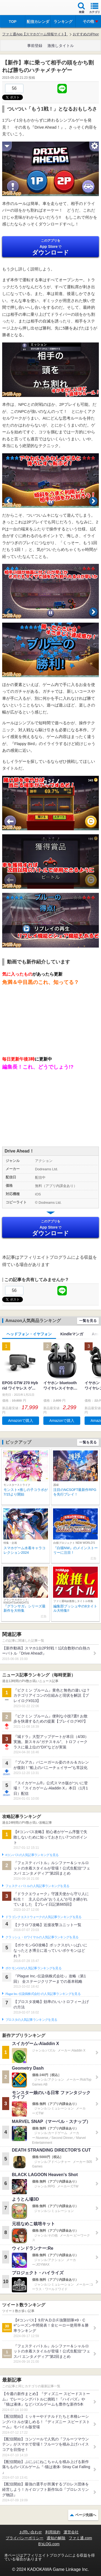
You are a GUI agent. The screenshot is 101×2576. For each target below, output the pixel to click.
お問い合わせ (30, 2532)
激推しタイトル (60, 45)
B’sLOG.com (49, 2544)
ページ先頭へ (85, 2515)
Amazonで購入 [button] (20, 1420)
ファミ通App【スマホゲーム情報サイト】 (35, 34)
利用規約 (52, 2532)
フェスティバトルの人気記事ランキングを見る (37, 1886)
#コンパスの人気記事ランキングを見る (31, 1855)
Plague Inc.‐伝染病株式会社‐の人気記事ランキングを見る (43, 1993)
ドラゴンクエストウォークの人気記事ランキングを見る (43, 1917)
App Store (50, 247)
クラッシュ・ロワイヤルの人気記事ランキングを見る (41, 1937)
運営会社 (71, 2532)
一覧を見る (88, 1321)
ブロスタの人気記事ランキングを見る (31, 2019)
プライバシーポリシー (24, 2538)
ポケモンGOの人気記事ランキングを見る (33, 1968)
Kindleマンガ (71, 1334)
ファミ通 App (20, 8)
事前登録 (34, 45)
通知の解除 (56, 2538)
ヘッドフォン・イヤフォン (29, 1334)
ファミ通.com (80, 2538)
